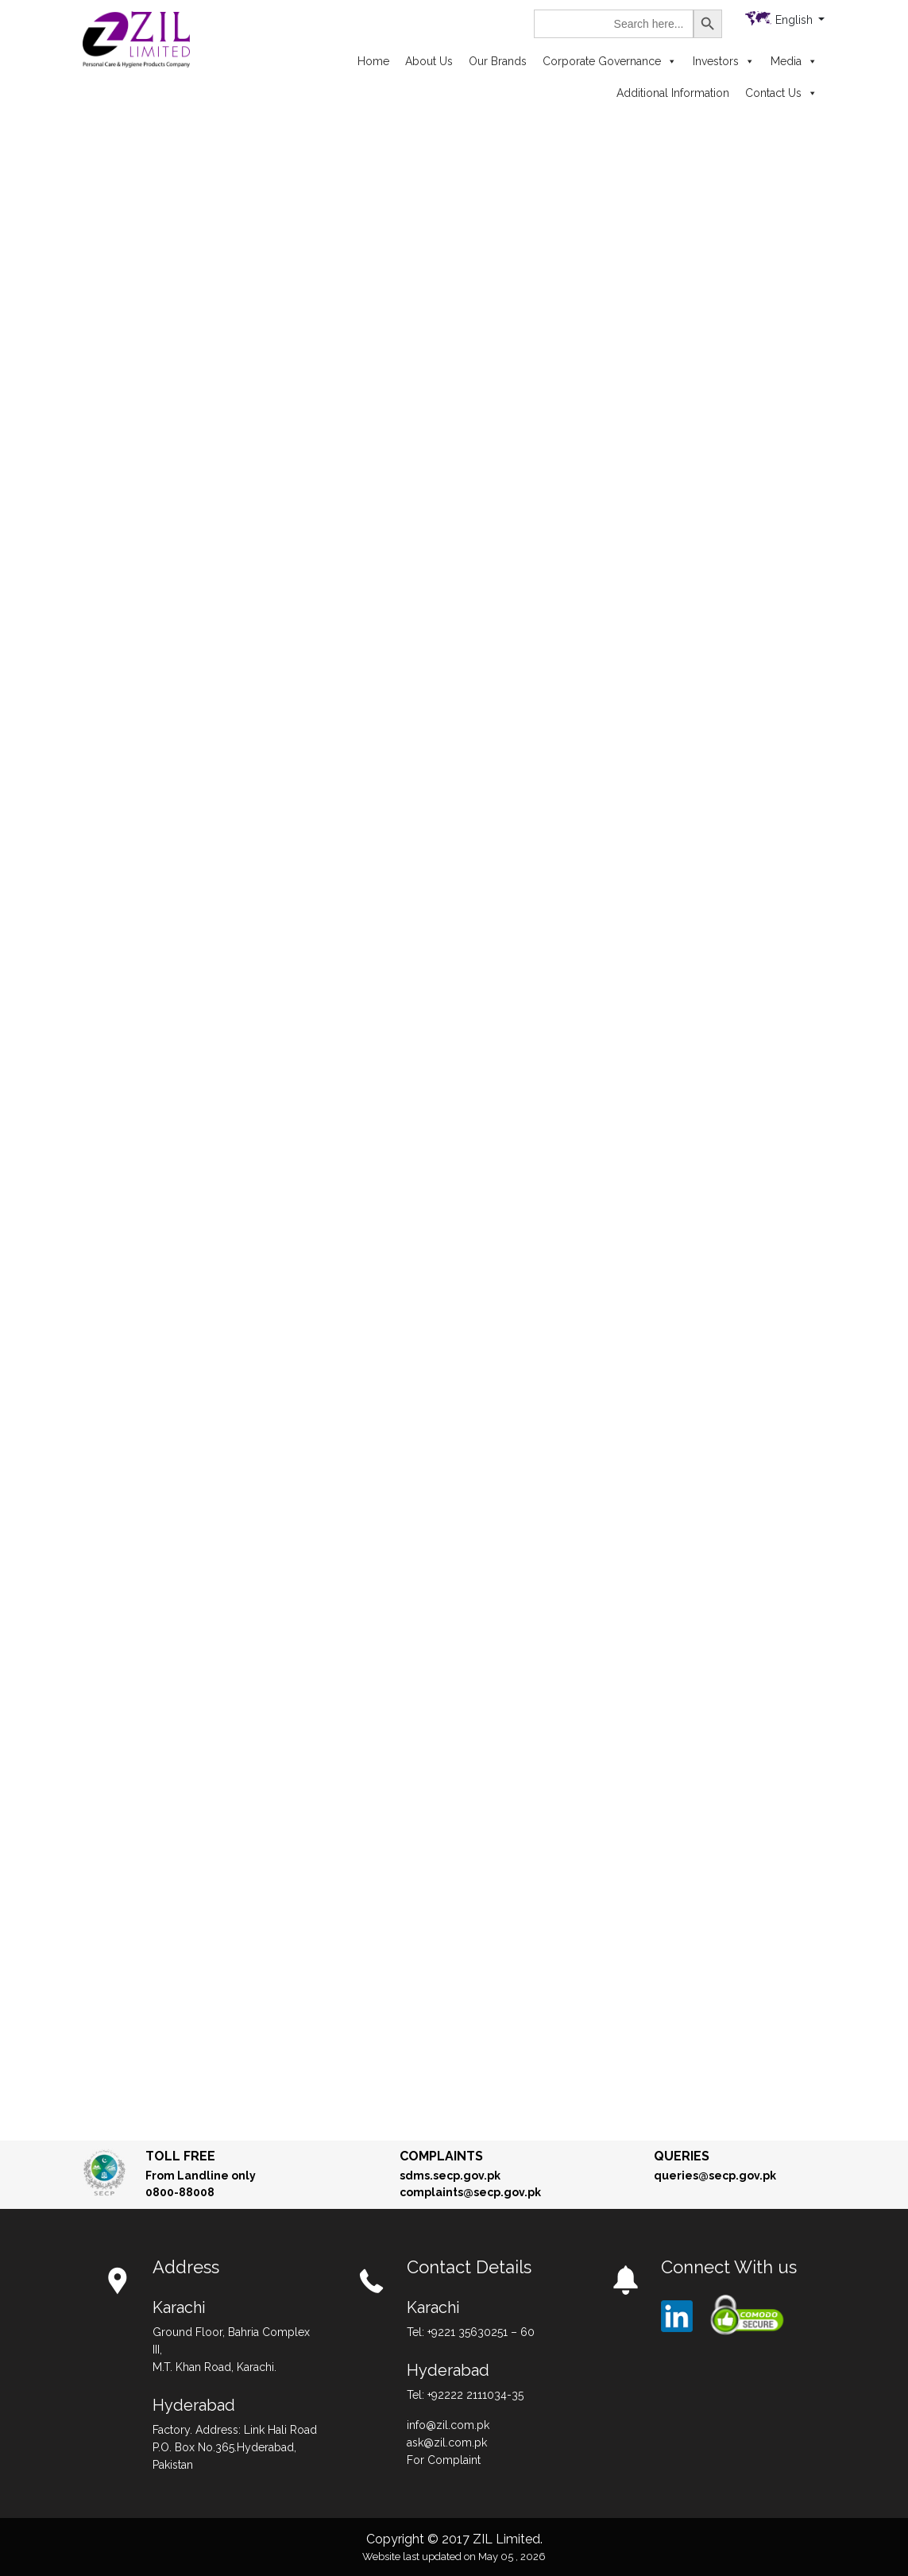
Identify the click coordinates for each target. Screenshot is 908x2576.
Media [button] (794, 61)
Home (373, 61)
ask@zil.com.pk (447, 2442)
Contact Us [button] (781, 93)
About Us (429, 61)
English (795, 20)
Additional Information (672, 93)
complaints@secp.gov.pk (470, 2192)
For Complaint (444, 2460)
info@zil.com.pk (448, 2425)
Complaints (441, 2156)
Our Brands (498, 61)
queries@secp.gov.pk (715, 2175)
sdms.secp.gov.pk (450, 2175)
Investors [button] (724, 61)
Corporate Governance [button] (610, 61)
